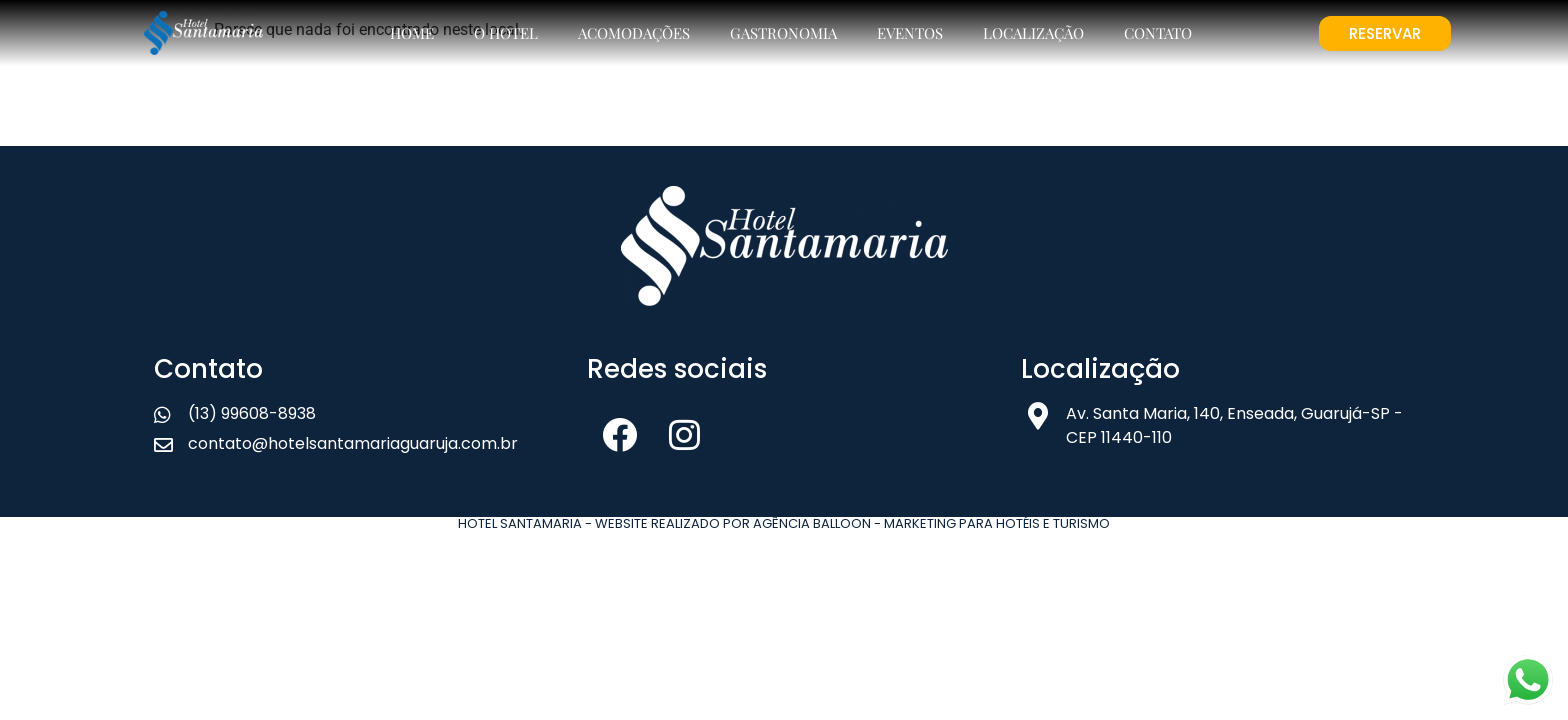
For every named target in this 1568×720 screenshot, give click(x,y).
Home (412, 33)
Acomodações (634, 33)
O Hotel (506, 33)
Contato (1158, 33)
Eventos (910, 33)
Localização (1033, 33)
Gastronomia (783, 33)
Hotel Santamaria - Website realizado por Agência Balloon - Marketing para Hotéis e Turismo (784, 523)
